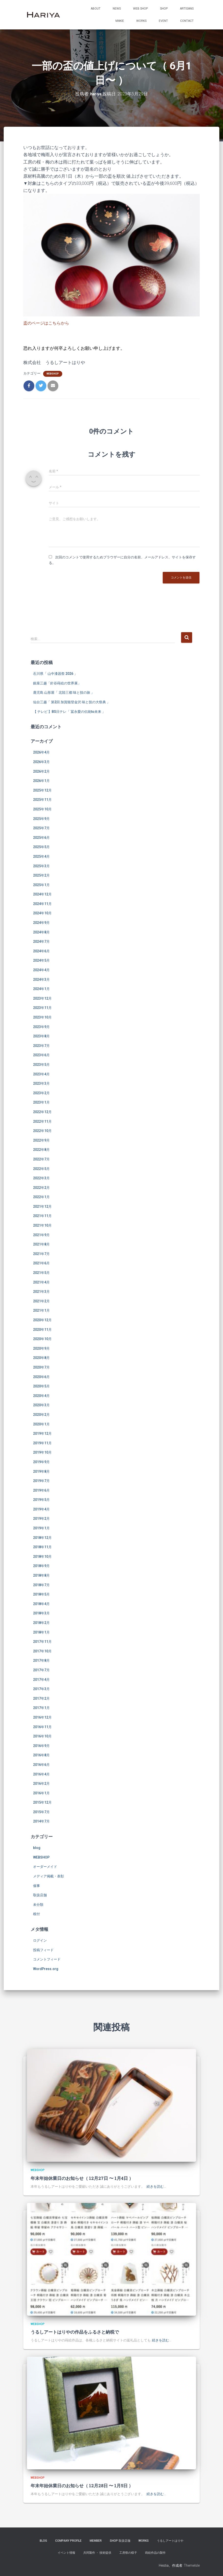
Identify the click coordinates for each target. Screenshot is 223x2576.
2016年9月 (41, 1745)
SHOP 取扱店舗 (120, 2540)
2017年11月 (42, 1641)
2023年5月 (41, 1064)
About (95, 8)
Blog (43, 2540)
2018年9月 (41, 1566)
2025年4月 (41, 856)
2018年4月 (41, 1604)
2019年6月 (41, 1490)
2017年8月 (41, 1660)
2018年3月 (41, 1613)
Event (163, 21)
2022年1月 (41, 1197)
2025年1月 (41, 884)
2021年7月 (41, 1254)
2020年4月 (41, 1395)
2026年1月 (41, 780)
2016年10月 (42, 1736)
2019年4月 (41, 1509)
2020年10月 (42, 1339)
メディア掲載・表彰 (48, 1876)
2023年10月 (42, 1017)
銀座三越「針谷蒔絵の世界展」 (57, 683)
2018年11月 (42, 1547)
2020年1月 (41, 1424)
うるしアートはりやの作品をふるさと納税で (75, 2332)
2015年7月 (41, 1812)
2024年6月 (41, 951)
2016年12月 (42, 1717)
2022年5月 (41, 1168)
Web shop (140, 8)
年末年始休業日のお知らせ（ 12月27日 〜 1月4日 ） (82, 2178)
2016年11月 (42, 1726)
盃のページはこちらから (47, 322)
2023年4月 (41, 1074)
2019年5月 (41, 1499)
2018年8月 (41, 1575)
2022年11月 (42, 1121)
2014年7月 (41, 1821)
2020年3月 (41, 1405)
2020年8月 (41, 1357)
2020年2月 (41, 1414)
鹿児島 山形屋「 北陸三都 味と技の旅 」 (63, 692)
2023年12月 (42, 998)
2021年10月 (42, 1225)
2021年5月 (41, 1272)
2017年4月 (41, 1679)
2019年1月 (41, 1528)
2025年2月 (41, 875)
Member (96, 2540)
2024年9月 (41, 922)
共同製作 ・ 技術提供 (97, 2552)
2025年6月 (41, 837)
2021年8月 (41, 1244)
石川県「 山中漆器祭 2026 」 (55, 673)
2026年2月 (41, 771)
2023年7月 (41, 1045)
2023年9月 (41, 1026)
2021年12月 (42, 1206)
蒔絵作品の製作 (155, 2552)
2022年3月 (41, 1178)
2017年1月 (41, 1707)
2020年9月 (41, 1348)
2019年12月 (42, 1433)
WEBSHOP (53, 373)
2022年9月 (41, 1140)
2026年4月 (41, 752)
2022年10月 (42, 1130)
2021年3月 (41, 1291)
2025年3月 (41, 865)
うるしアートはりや (170, 2540)
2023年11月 (42, 1007)
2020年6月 (41, 1376)
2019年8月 (41, 1471)
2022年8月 (41, 1149)
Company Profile (68, 2540)
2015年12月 (42, 1802)
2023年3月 (41, 1083)
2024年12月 (42, 894)
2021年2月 (41, 1301)
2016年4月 (41, 1774)
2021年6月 (41, 1263)
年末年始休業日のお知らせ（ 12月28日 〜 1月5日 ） (82, 2485)
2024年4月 (41, 970)
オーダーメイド (45, 1866)
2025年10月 (42, 809)
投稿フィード (43, 1949)
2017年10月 (42, 1651)
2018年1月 (41, 1632)
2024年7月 (41, 941)
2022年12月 (42, 1112)
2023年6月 (41, 1055)
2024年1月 (41, 989)
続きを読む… (156, 2186)
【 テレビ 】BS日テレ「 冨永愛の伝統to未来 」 (69, 711)
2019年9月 (41, 1462)
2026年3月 (41, 762)
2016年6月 (41, 1764)
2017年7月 (41, 1670)
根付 (36, 1914)
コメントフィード (47, 1959)
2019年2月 (41, 1518)
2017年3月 (41, 1689)
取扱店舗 (40, 1895)
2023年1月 (41, 1102)
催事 (36, 1885)
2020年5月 (41, 1386)
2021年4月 (41, 1282)
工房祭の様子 (128, 2552)
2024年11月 (42, 903)
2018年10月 (42, 1556)
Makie (119, 21)
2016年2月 (41, 1783)
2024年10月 (42, 913)
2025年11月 (42, 799)
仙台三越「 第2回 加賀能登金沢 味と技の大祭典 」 (71, 702)
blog (36, 1847)
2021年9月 (41, 1234)
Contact (187, 21)
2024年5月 (41, 960)
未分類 (38, 1904)
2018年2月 (41, 1622)
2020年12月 (42, 1320)
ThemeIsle (192, 2565)
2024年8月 (41, 932)
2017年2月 (41, 1698)
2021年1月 (41, 1310)
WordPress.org (45, 1969)
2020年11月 (42, 1329)
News (117, 8)
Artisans (187, 8)
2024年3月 (41, 979)
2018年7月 (41, 1584)
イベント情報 (66, 2552)
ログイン (40, 1940)
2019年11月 (42, 1443)
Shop (164, 8)
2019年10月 (42, 1452)
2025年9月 (41, 818)
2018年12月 (42, 1537)
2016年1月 (41, 1793)
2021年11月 (42, 1216)
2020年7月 (41, 1367)
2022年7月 (41, 1159)
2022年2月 (41, 1187)
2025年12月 (42, 790)
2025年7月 (41, 828)
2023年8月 (41, 1036)
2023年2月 (41, 1093)
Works (141, 21)
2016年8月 (41, 1755)
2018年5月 (41, 1594)
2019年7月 (41, 1481)
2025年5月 (41, 847)
